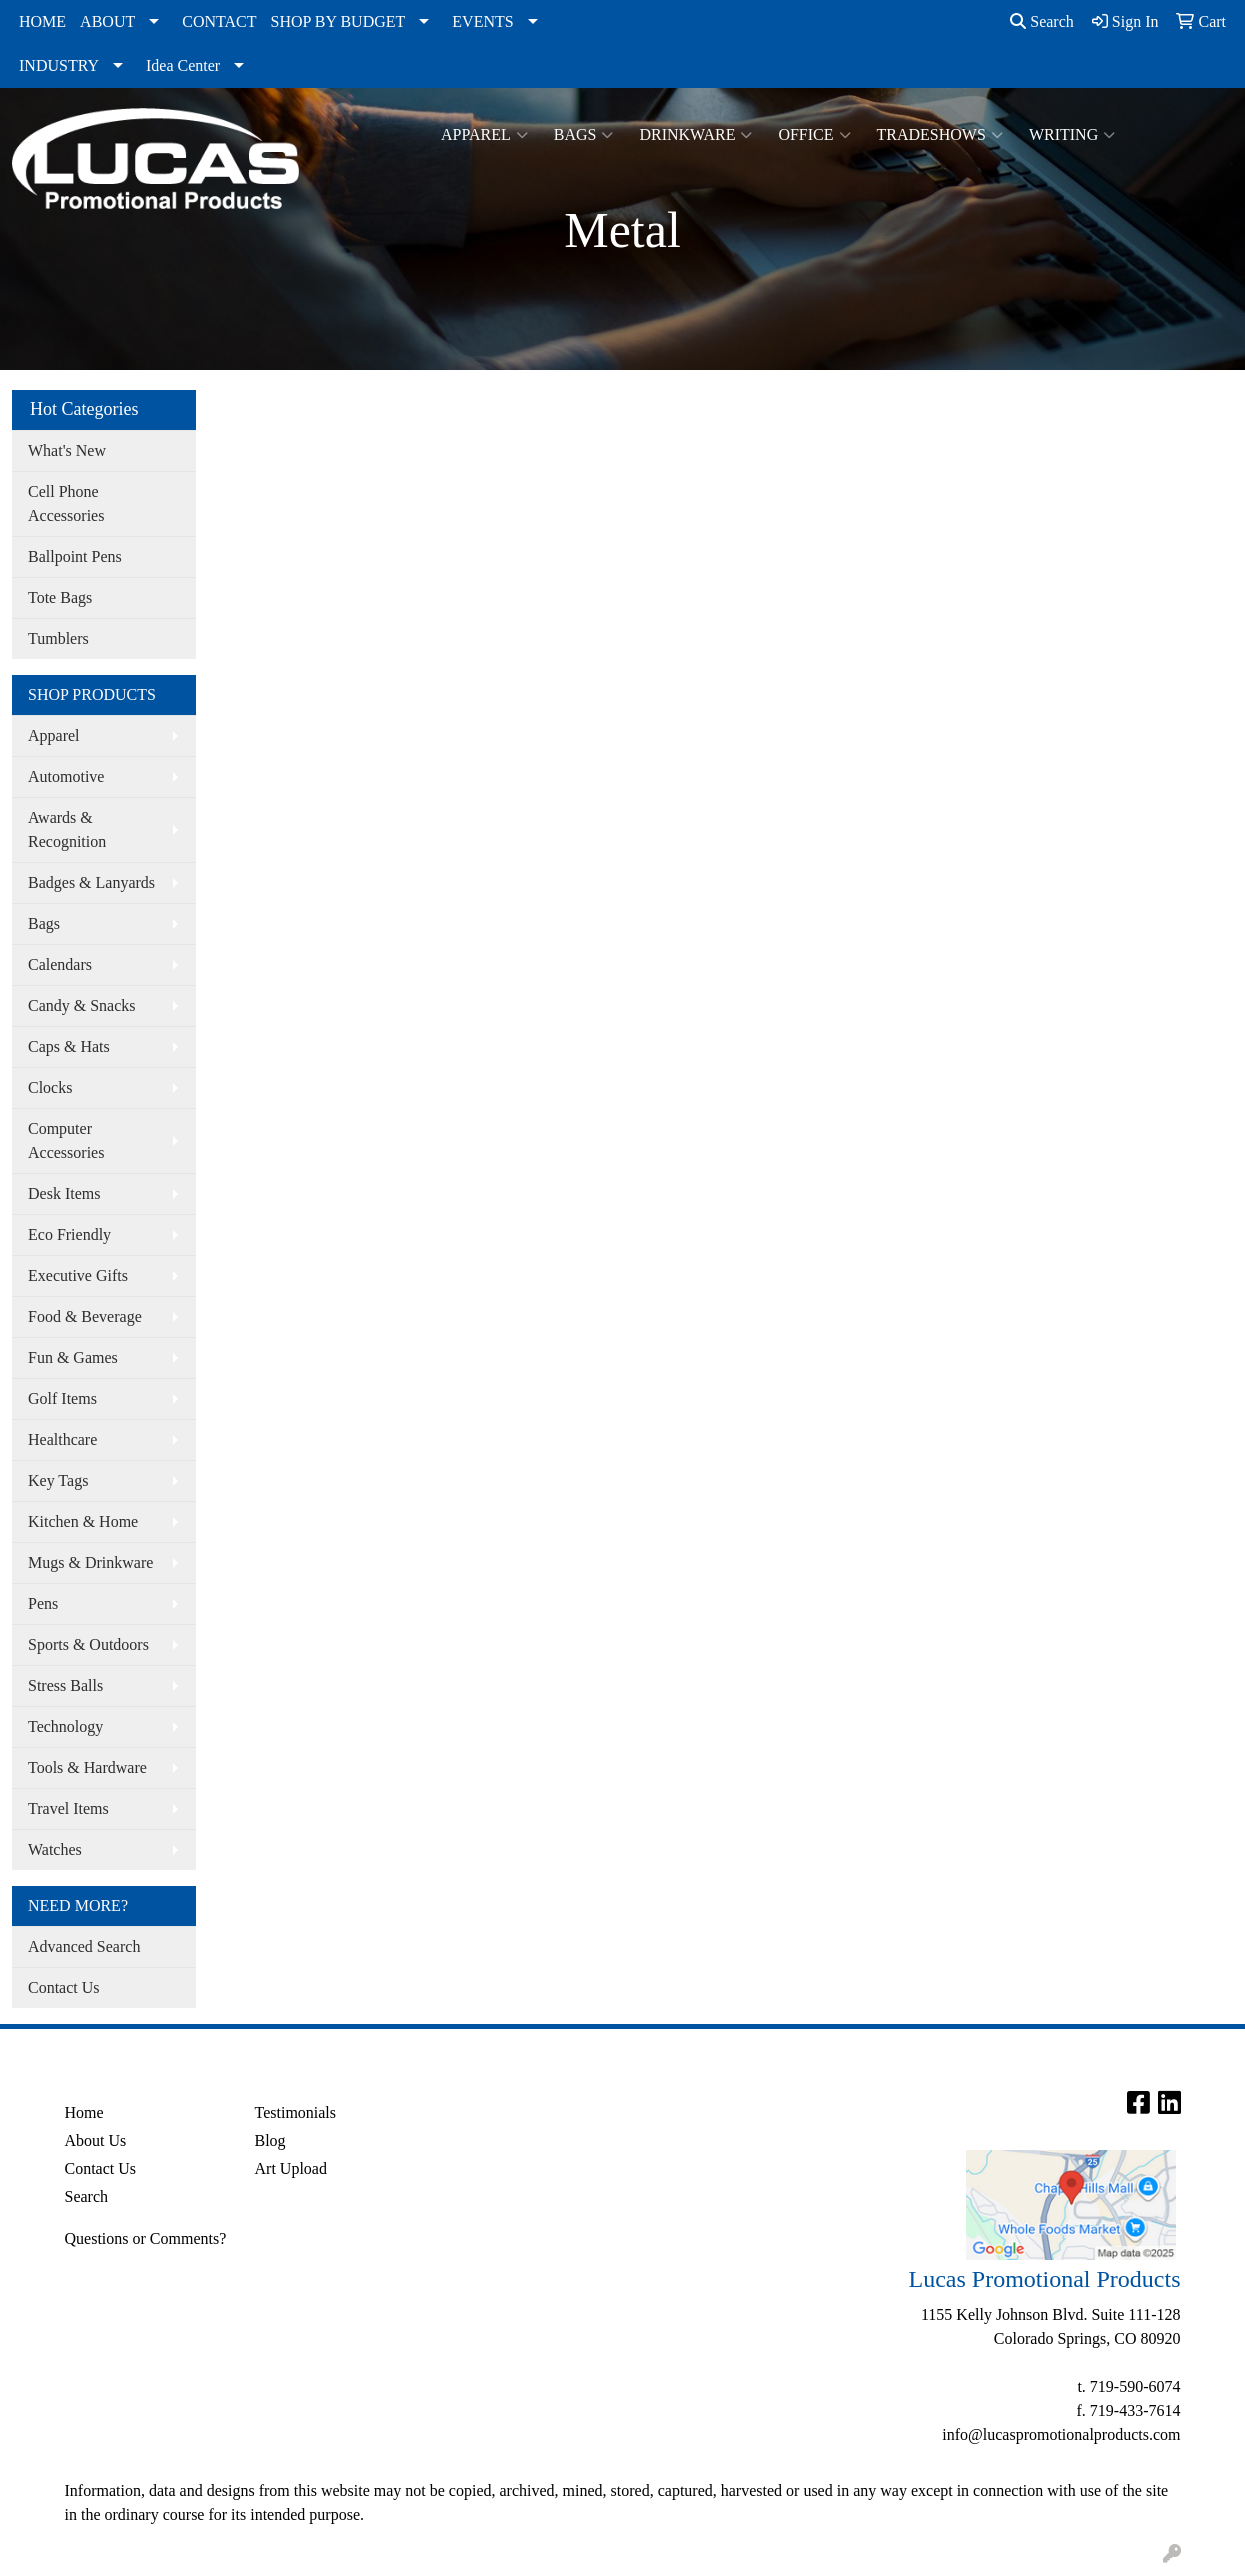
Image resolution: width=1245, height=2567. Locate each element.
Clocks (50, 1087)
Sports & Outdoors (88, 1644)
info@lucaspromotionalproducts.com (1061, 2434)
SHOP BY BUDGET (338, 21)
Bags (584, 135)
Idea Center (183, 65)
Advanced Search (84, 1946)
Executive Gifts (78, 1275)
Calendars (60, 964)
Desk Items (64, 1193)
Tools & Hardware (87, 1767)
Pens (43, 1603)
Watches (55, 1849)
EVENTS (482, 21)
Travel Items (68, 1808)
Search (1042, 21)
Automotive (66, 776)
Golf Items (62, 1398)
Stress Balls (65, 1685)
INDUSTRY (59, 65)
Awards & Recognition (67, 829)
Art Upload (291, 2168)
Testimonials (296, 2112)
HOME (42, 21)
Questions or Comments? (146, 2238)
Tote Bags (60, 597)
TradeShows (940, 135)
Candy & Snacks (82, 1005)
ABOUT (107, 21)
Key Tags (58, 1480)
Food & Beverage (85, 1316)
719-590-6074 (1135, 2386)
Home (84, 2112)
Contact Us (64, 1987)
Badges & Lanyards (91, 882)
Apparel (484, 135)
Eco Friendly (69, 1234)
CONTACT (219, 21)
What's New (67, 450)
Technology (65, 1726)
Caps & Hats (69, 1046)
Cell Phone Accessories (66, 503)
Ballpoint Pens (75, 556)
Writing (1072, 135)
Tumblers (58, 638)
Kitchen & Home (83, 1521)
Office (814, 135)
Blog (270, 2140)
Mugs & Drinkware (90, 1562)
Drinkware (695, 135)
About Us (96, 2140)
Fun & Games (73, 1357)
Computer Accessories (66, 1140)
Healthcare (62, 1439)
